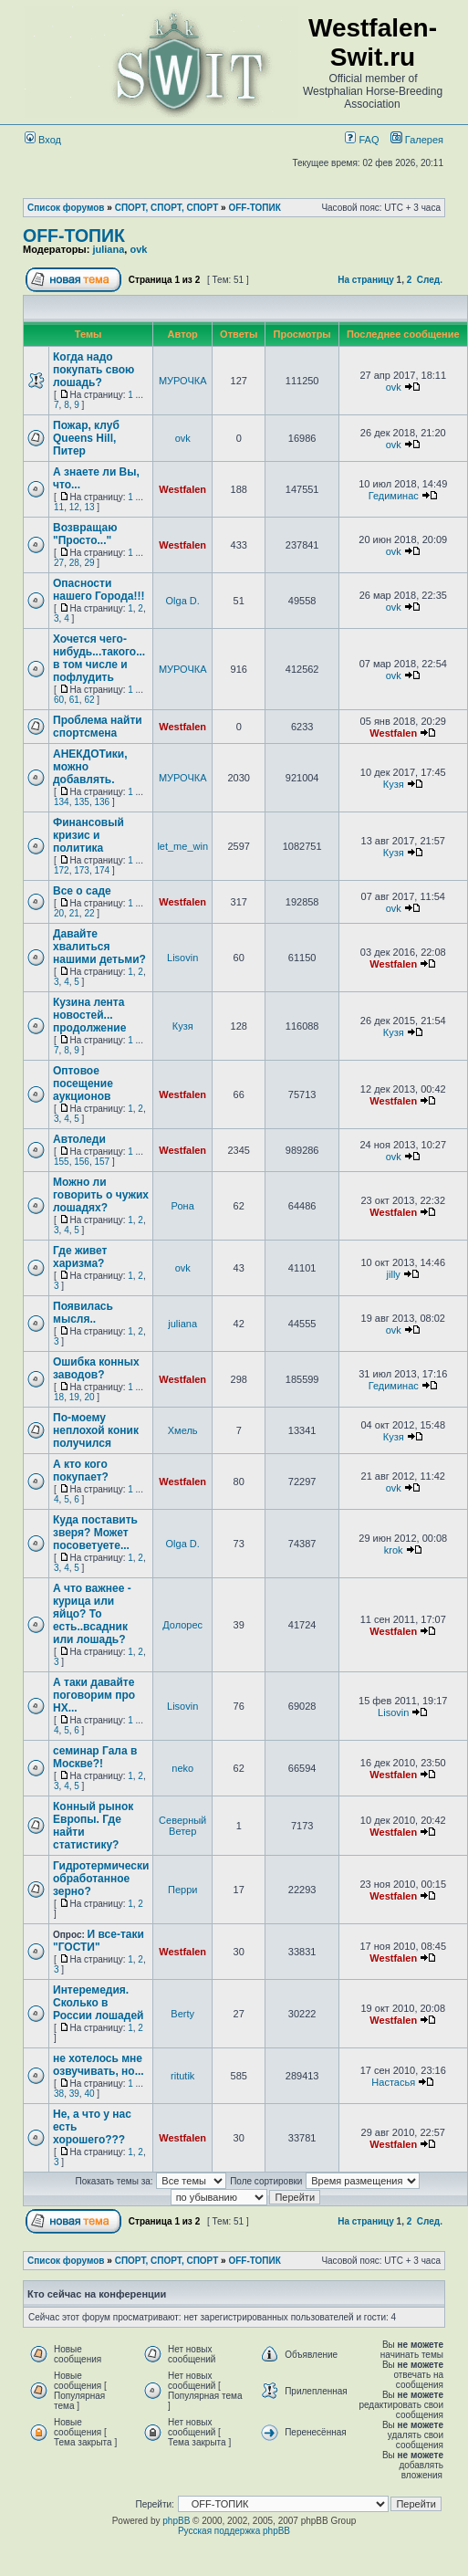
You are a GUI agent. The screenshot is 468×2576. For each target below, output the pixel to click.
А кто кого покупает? (81, 1470)
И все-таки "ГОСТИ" (98, 1940)
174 (102, 870)
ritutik (182, 2075)
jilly (393, 1274)
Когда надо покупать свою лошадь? (93, 370)
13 (89, 507)
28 (74, 563)
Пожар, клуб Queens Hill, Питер (86, 438)
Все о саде (82, 891)
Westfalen (182, 489)
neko (182, 1768)
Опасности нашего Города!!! (98, 589)
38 (59, 2094)
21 (74, 913)
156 (81, 1162)
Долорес (182, 1624)
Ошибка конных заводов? (96, 1368)
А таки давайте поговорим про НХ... (94, 1695)
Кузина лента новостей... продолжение (89, 1015)
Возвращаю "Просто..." (85, 534)
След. (429, 280)
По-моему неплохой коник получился (96, 1430)
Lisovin (182, 957)
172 (61, 870)
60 (59, 700)
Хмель (183, 1430)
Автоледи (79, 1139)
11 (59, 507)
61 (74, 700)
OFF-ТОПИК (254, 208)
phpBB (176, 2521)
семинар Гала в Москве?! (95, 1757)
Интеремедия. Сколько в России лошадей (98, 2003)
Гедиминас (394, 495)
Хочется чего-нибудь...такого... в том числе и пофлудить (99, 658)
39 (74, 2094)
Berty (182, 2013)
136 (102, 802)
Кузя (393, 784)
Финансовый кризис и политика (88, 835)
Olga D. (183, 600)
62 (89, 700)
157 (102, 1162)
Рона (183, 1205)
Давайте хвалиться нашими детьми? (99, 946)
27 (59, 563)
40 (89, 2094)
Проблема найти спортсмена (97, 726)
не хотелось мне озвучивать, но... (98, 2065)
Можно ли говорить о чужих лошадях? (101, 1195)
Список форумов (66, 208)
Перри (182, 1889)
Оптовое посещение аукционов (83, 1083)
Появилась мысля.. (83, 1312)
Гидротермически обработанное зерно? (101, 1878)
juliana (108, 249)
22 (89, 913)
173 (81, 870)
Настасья (393, 2082)
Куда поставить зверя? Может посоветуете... (95, 1532)
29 (89, 563)
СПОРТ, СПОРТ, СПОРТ (167, 208)
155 (61, 1162)
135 (81, 802)
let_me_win (182, 846)
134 (61, 802)
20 (59, 913)
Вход (43, 139)
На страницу (366, 280)
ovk (138, 249)
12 (74, 507)
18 (59, 1397)
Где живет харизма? (80, 1257)
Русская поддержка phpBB (234, 2531)
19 (74, 1397)
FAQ (362, 139)
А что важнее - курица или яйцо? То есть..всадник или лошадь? (92, 1614)
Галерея (424, 139)
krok (393, 1550)
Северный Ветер (182, 1826)
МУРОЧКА (183, 380)
